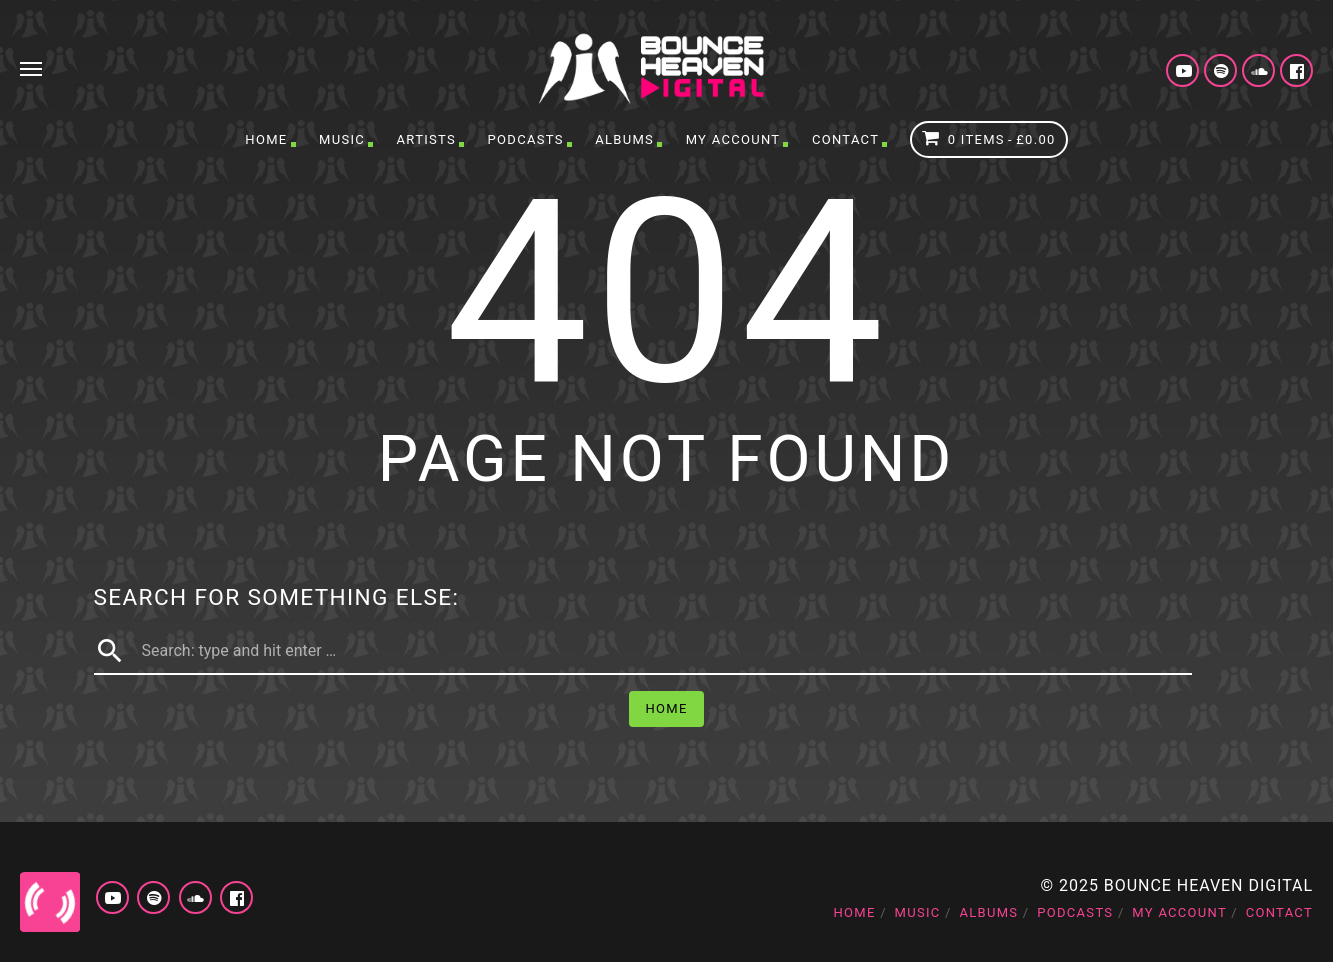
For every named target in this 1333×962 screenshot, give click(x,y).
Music (342, 139)
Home (266, 139)
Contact (845, 139)
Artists (426, 139)
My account (733, 139)
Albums (624, 139)
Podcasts (526, 139)
